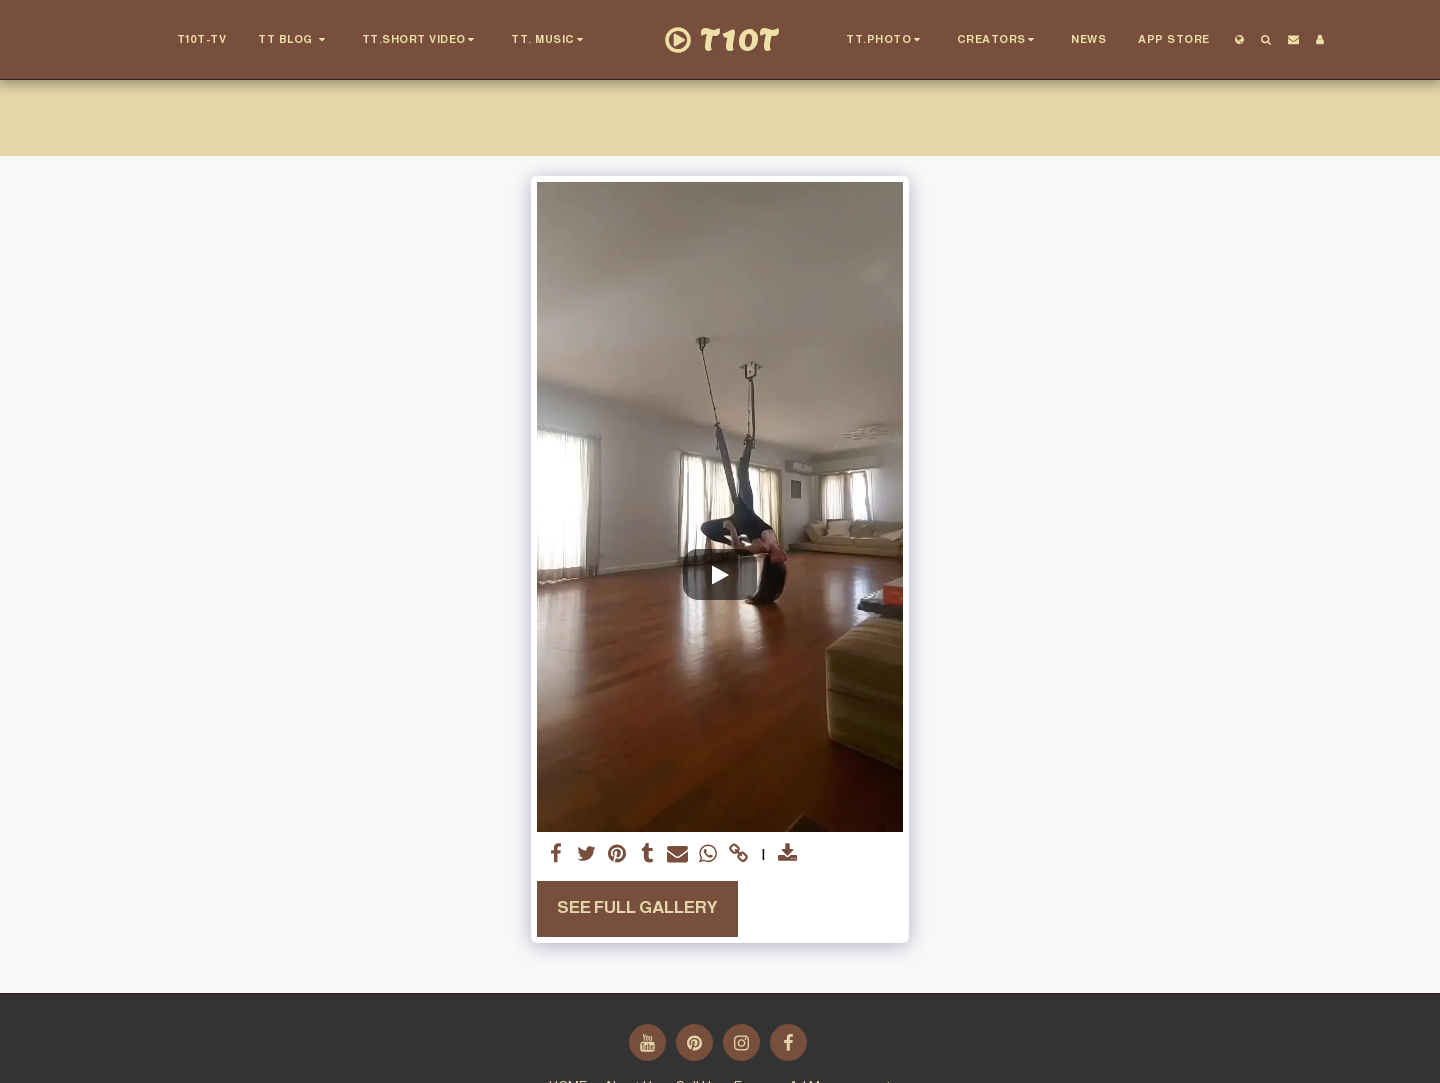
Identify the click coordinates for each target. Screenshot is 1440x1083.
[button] (295, 40)
